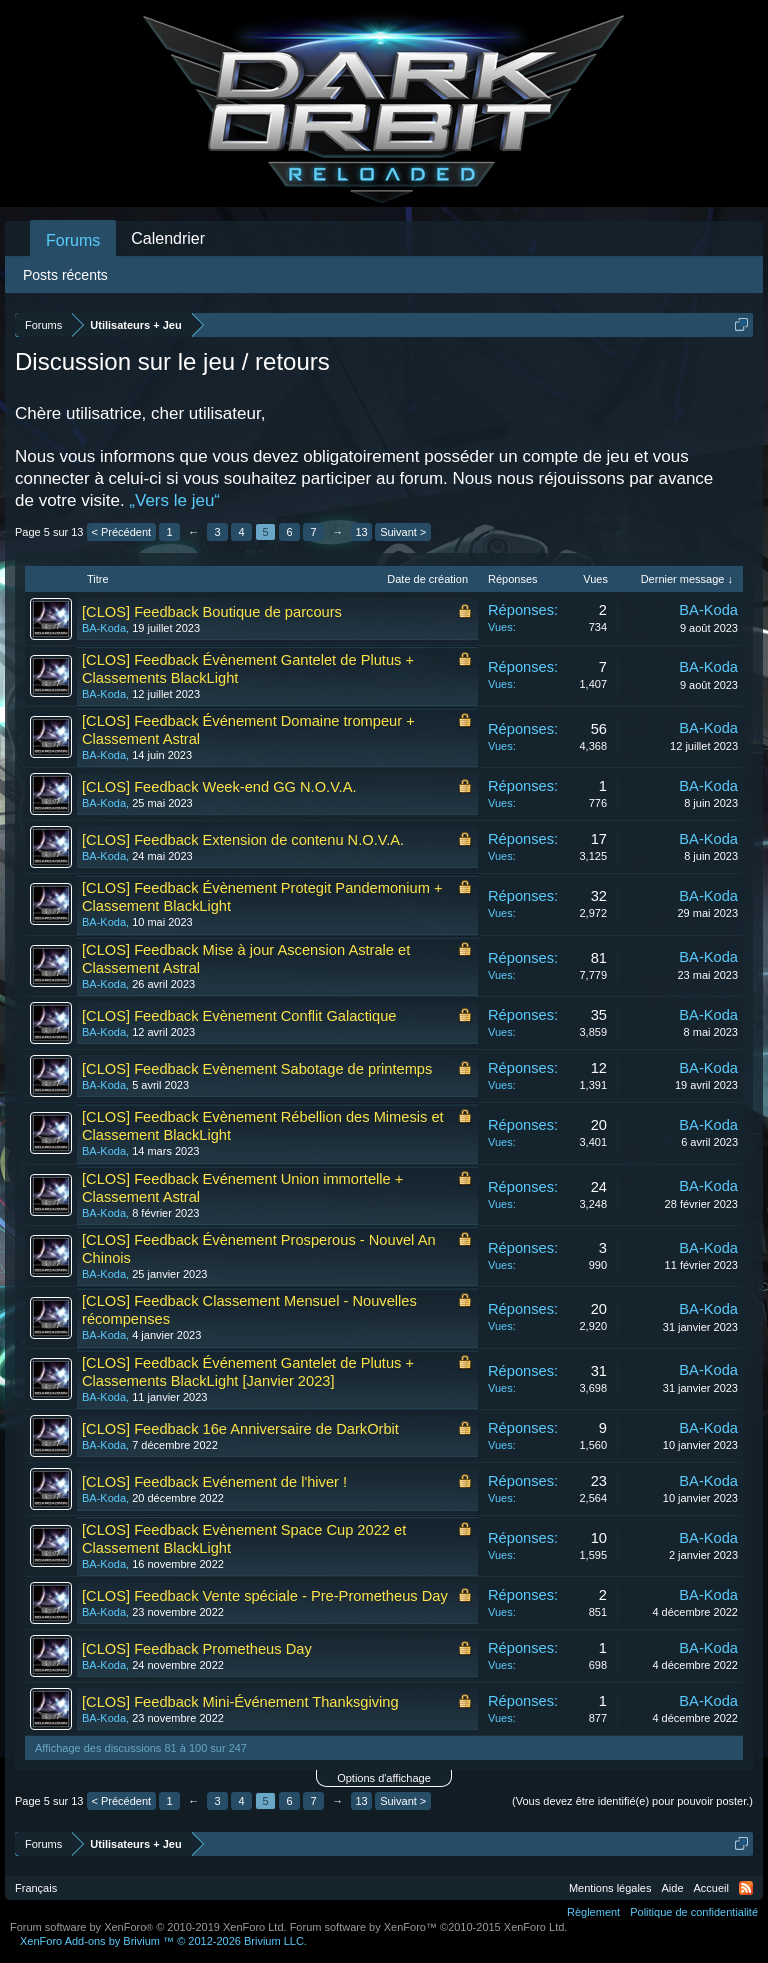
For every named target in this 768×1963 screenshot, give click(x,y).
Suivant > (403, 532)
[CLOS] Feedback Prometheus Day (197, 1649)
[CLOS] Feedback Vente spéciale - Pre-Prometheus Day (265, 1596)
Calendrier (168, 238)
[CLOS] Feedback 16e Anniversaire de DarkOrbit (240, 1429)
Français (36, 1888)
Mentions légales (610, 1888)
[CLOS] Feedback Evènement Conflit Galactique (239, 1016)
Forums (73, 240)
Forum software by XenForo (148, 1927)
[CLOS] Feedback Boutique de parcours (212, 612)
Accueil (711, 1888)
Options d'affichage (384, 1778)
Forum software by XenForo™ (429, 1927)
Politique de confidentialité (694, 1912)
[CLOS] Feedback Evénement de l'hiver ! (214, 1482)
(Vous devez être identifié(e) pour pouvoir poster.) (632, 1801)
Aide (673, 1888)
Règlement (593, 1912)
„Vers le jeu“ (174, 500)
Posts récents (65, 275)
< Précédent (122, 532)
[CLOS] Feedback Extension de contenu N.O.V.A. (243, 840)
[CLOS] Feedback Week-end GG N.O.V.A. (219, 787)
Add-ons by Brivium (163, 1941)
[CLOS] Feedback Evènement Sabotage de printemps (257, 1069)
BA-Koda (104, 628)
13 (362, 532)
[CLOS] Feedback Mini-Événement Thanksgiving (240, 1702)
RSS (746, 1888)
